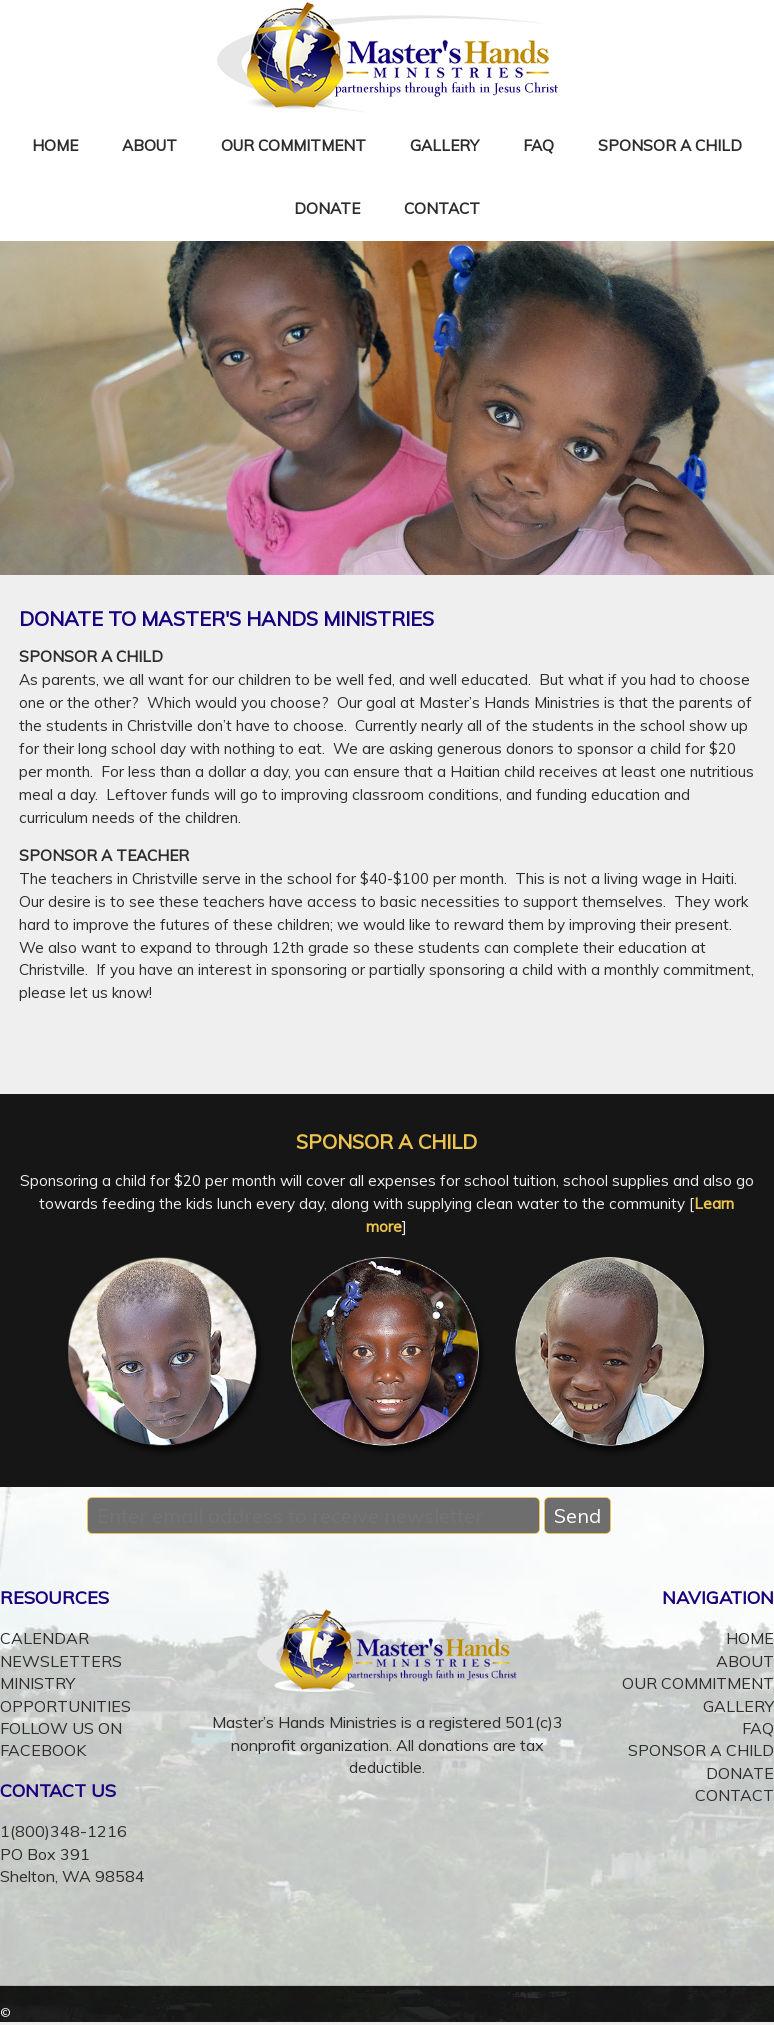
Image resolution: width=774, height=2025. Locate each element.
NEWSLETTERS (61, 1661)
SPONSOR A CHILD (670, 145)
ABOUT (149, 145)
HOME (55, 145)
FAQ (538, 145)
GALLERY (444, 145)
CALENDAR (44, 1638)
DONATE (327, 208)
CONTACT (442, 208)
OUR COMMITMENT (293, 145)
